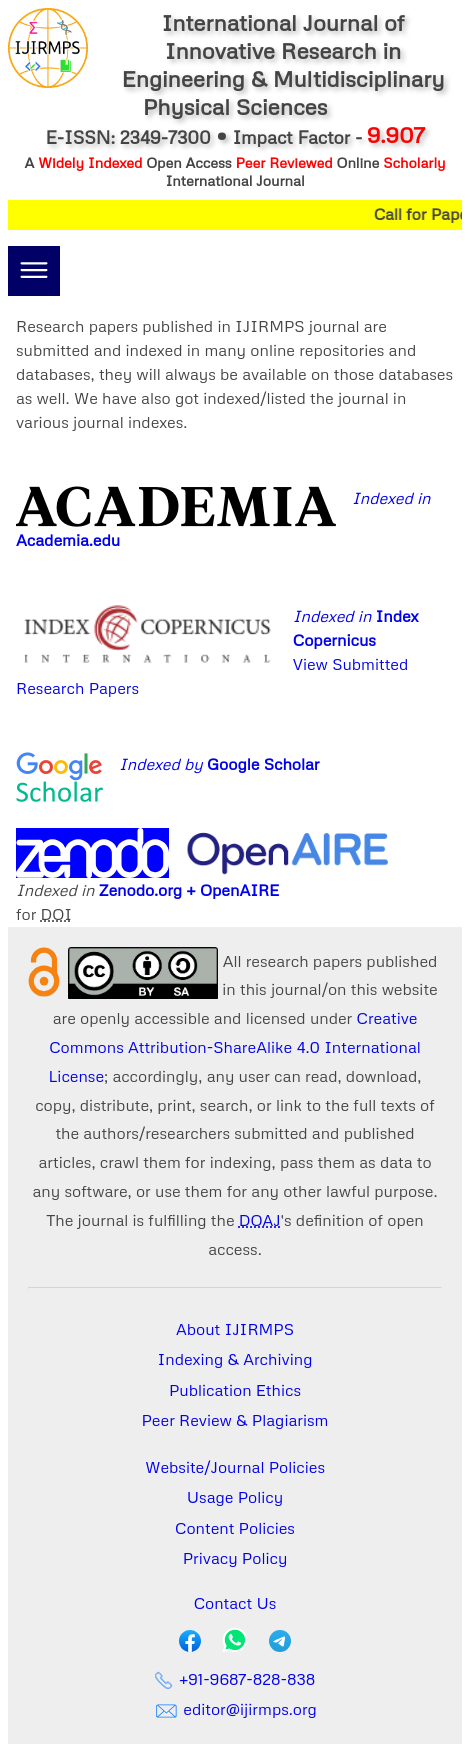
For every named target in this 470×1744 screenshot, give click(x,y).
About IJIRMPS (235, 1329)
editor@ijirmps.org (235, 1709)
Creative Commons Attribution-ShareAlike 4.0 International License (235, 1047)
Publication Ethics (235, 1390)
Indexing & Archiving (235, 1359)
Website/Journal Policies (235, 1467)
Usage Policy (235, 1497)
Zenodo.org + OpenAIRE (189, 890)
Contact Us (235, 1603)
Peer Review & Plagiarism (235, 1420)
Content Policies (235, 1528)
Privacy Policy (235, 1558)
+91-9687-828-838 (235, 1679)
